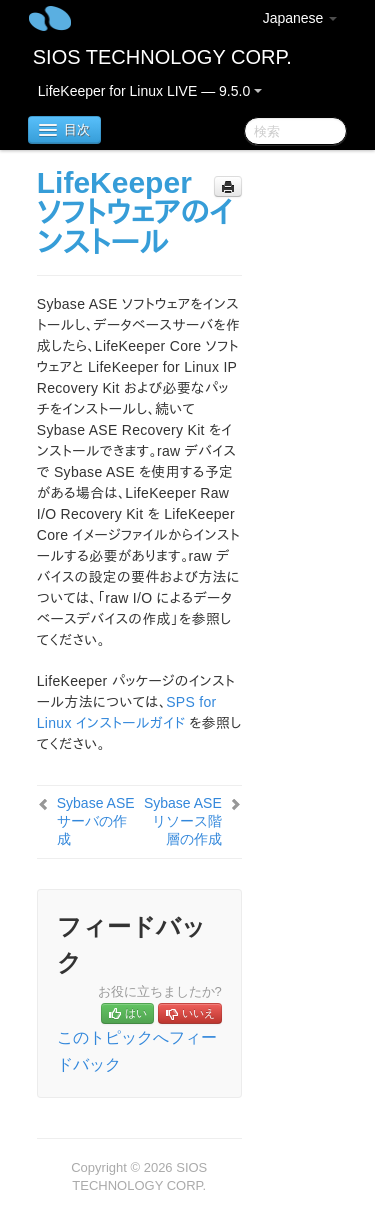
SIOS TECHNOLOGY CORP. (162, 57)
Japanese (300, 18)
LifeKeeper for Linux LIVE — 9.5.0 (150, 91)
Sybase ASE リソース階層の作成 (183, 821)
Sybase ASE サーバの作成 (96, 821)
